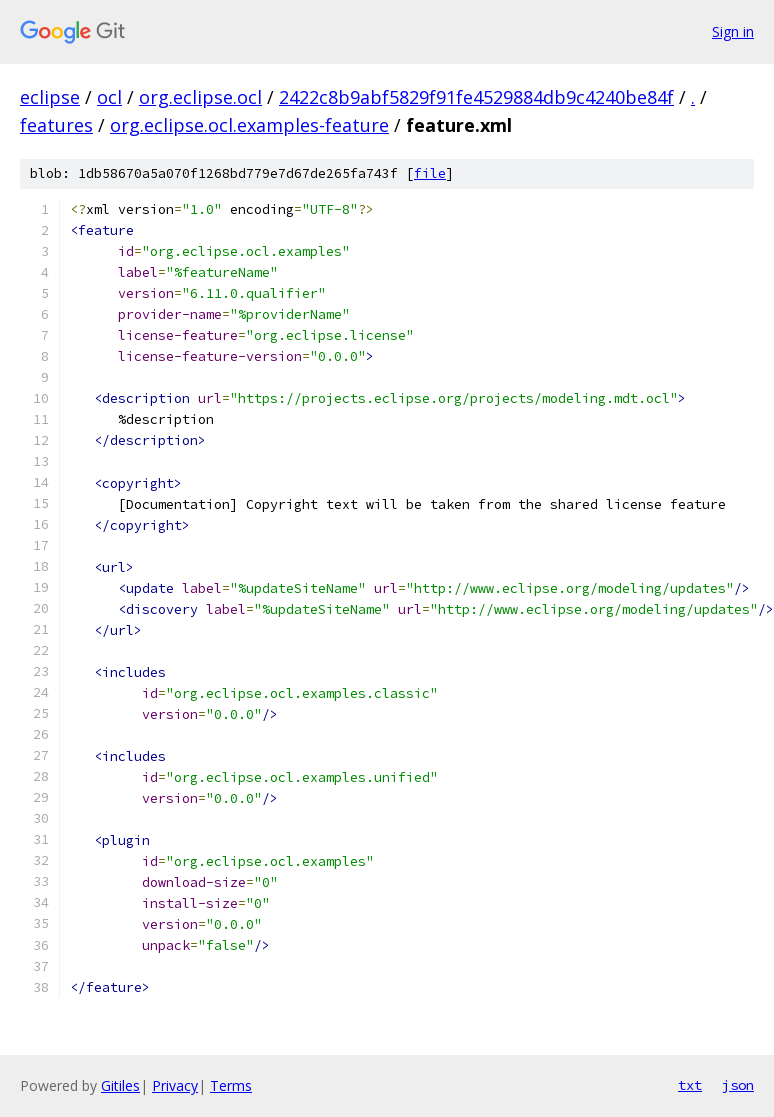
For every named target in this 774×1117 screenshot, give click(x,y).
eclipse (50, 97)
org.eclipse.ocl (200, 97)
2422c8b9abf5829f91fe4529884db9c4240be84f (476, 97)
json (738, 1085)
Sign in (733, 31)
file (430, 173)
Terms (231, 1085)
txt (690, 1085)
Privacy (175, 1085)
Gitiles (120, 1085)
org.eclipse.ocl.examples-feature (249, 125)
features (56, 125)
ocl (109, 97)
